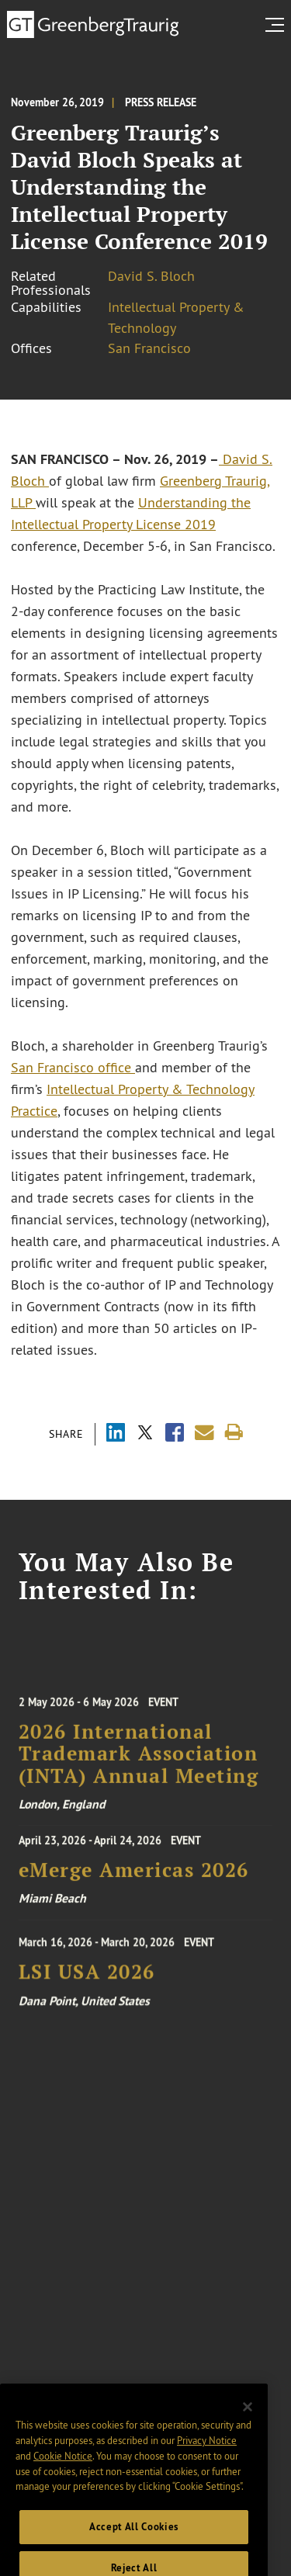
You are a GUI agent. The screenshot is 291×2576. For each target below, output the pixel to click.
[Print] (234, 1432)
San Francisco (149, 348)
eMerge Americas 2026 (134, 1873)
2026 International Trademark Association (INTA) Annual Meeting (139, 1761)
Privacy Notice (207, 2452)
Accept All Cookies (133, 2538)
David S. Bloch (151, 276)
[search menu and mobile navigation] (278, 25)
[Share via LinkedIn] (115, 1434)
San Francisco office (73, 1067)
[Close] (247, 2418)
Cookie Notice (62, 2467)
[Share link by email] (204, 1432)
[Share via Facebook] (174, 1434)
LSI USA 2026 (87, 1977)
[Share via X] (145, 1434)
